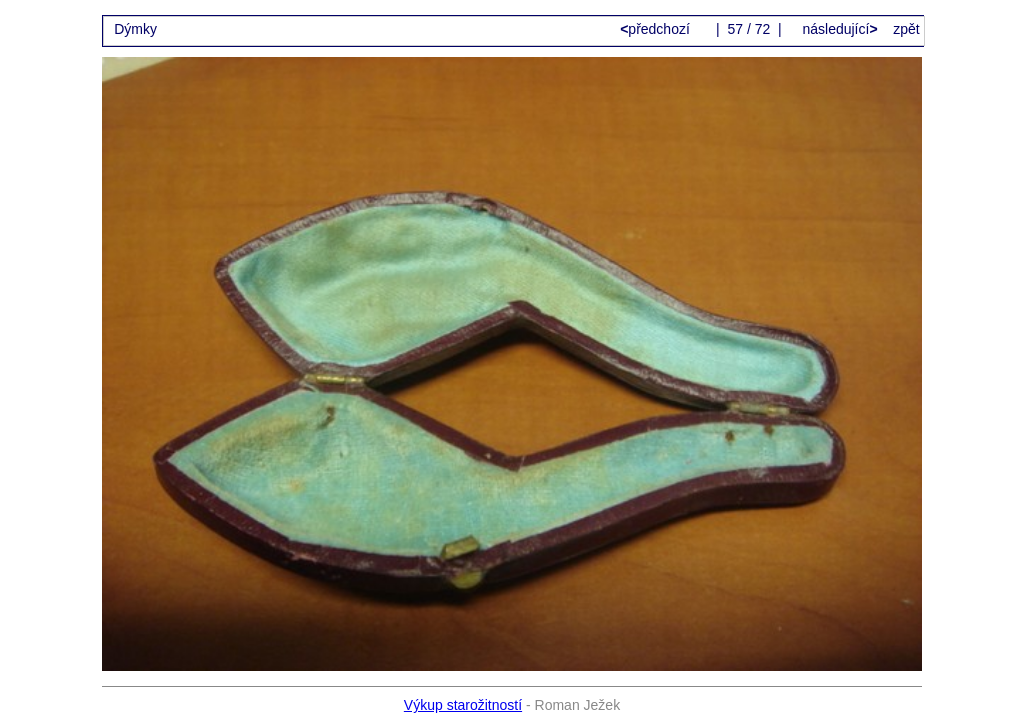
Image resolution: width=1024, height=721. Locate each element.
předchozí (657, 29)
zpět (906, 29)
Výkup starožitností (463, 705)
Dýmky (135, 29)
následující (838, 29)
